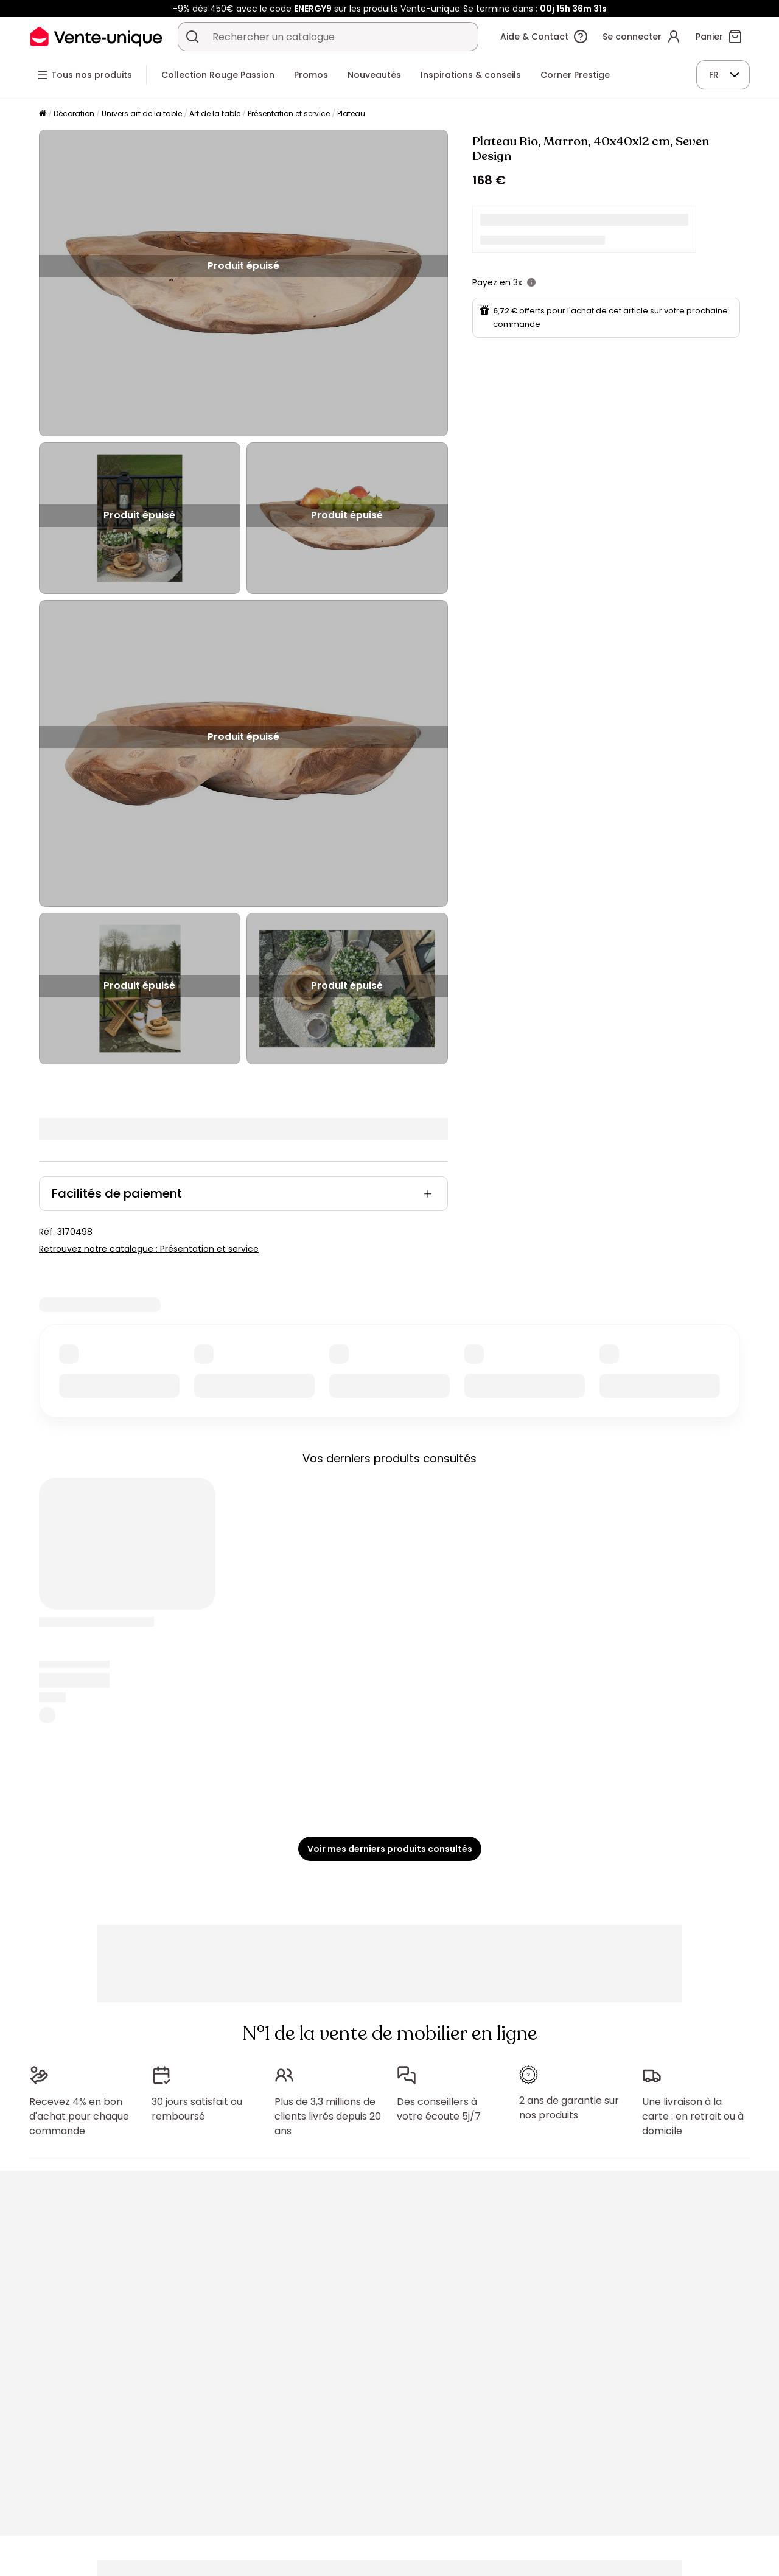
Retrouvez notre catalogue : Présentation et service (149, 1249)
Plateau (351, 113)
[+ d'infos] (531, 282)
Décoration (74, 113)
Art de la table (214, 113)
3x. (518, 282)
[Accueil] (42, 114)
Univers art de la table (142, 113)
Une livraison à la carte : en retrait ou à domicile (693, 2116)
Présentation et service (289, 113)
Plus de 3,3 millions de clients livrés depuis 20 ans (327, 2116)
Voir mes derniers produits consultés (389, 1849)
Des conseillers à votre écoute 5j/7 (439, 2109)
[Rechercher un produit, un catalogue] (192, 36)
